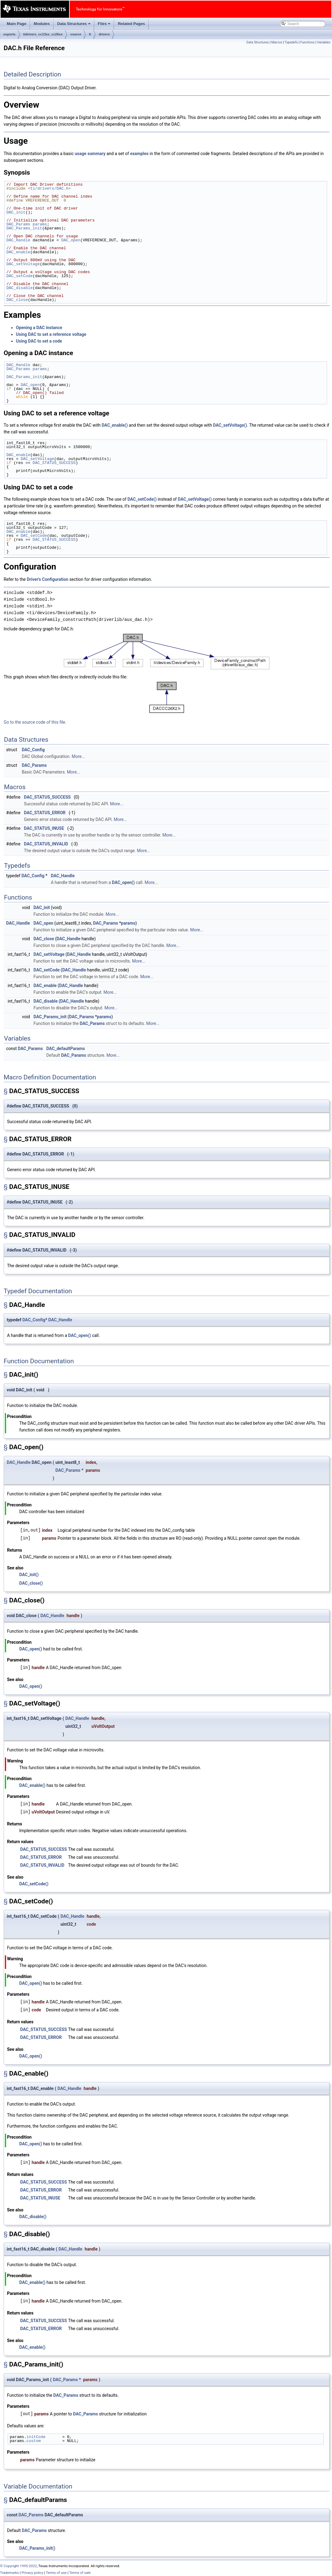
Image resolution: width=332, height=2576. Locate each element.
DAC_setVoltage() (230, 425)
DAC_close (17, 300)
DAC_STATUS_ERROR (44, 812)
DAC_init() (29, 1574)
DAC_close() (31, 1583)
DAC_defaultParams (65, 1048)
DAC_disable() (32, 2216)
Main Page (16, 23)
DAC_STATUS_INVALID (46, 843)
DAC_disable (19, 288)
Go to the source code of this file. (35, 722)
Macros (276, 42)
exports (9, 34)
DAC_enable (18, 252)
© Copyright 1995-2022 (18, 2566)
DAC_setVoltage (23, 264)
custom (34, 2441)
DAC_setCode (19, 276)
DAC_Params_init (24, 228)
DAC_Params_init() (37, 2548)
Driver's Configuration (47, 579)
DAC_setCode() (142, 499)
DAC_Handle (18, 240)
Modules (42, 23)
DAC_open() (123, 882)
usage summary (90, 153)
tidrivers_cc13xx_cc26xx (43, 34)
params (40, 224)
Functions (307, 42)
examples (139, 153)
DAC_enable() (114, 425)
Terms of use (56, 2572)
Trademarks (9, 2572)
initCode (36, 2437)
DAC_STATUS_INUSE (44, 828)
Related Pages (131, 23)
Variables (323, 42)
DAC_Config (33, 749)
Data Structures (74, 25)
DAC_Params (18, 224)
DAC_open (70, 240)
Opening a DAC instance (39, 327)
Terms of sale (80, 2572)
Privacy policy (32, 2572)
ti (90, 34)
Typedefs (291, 42)
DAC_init (15, 212)
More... (78, 756)
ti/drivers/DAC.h (49, 188)
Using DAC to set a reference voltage (51, 334)
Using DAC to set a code (39, 341)
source (75, 34)
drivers (104, 34)
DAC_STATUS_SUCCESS (54, 463)
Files (105, 25)
